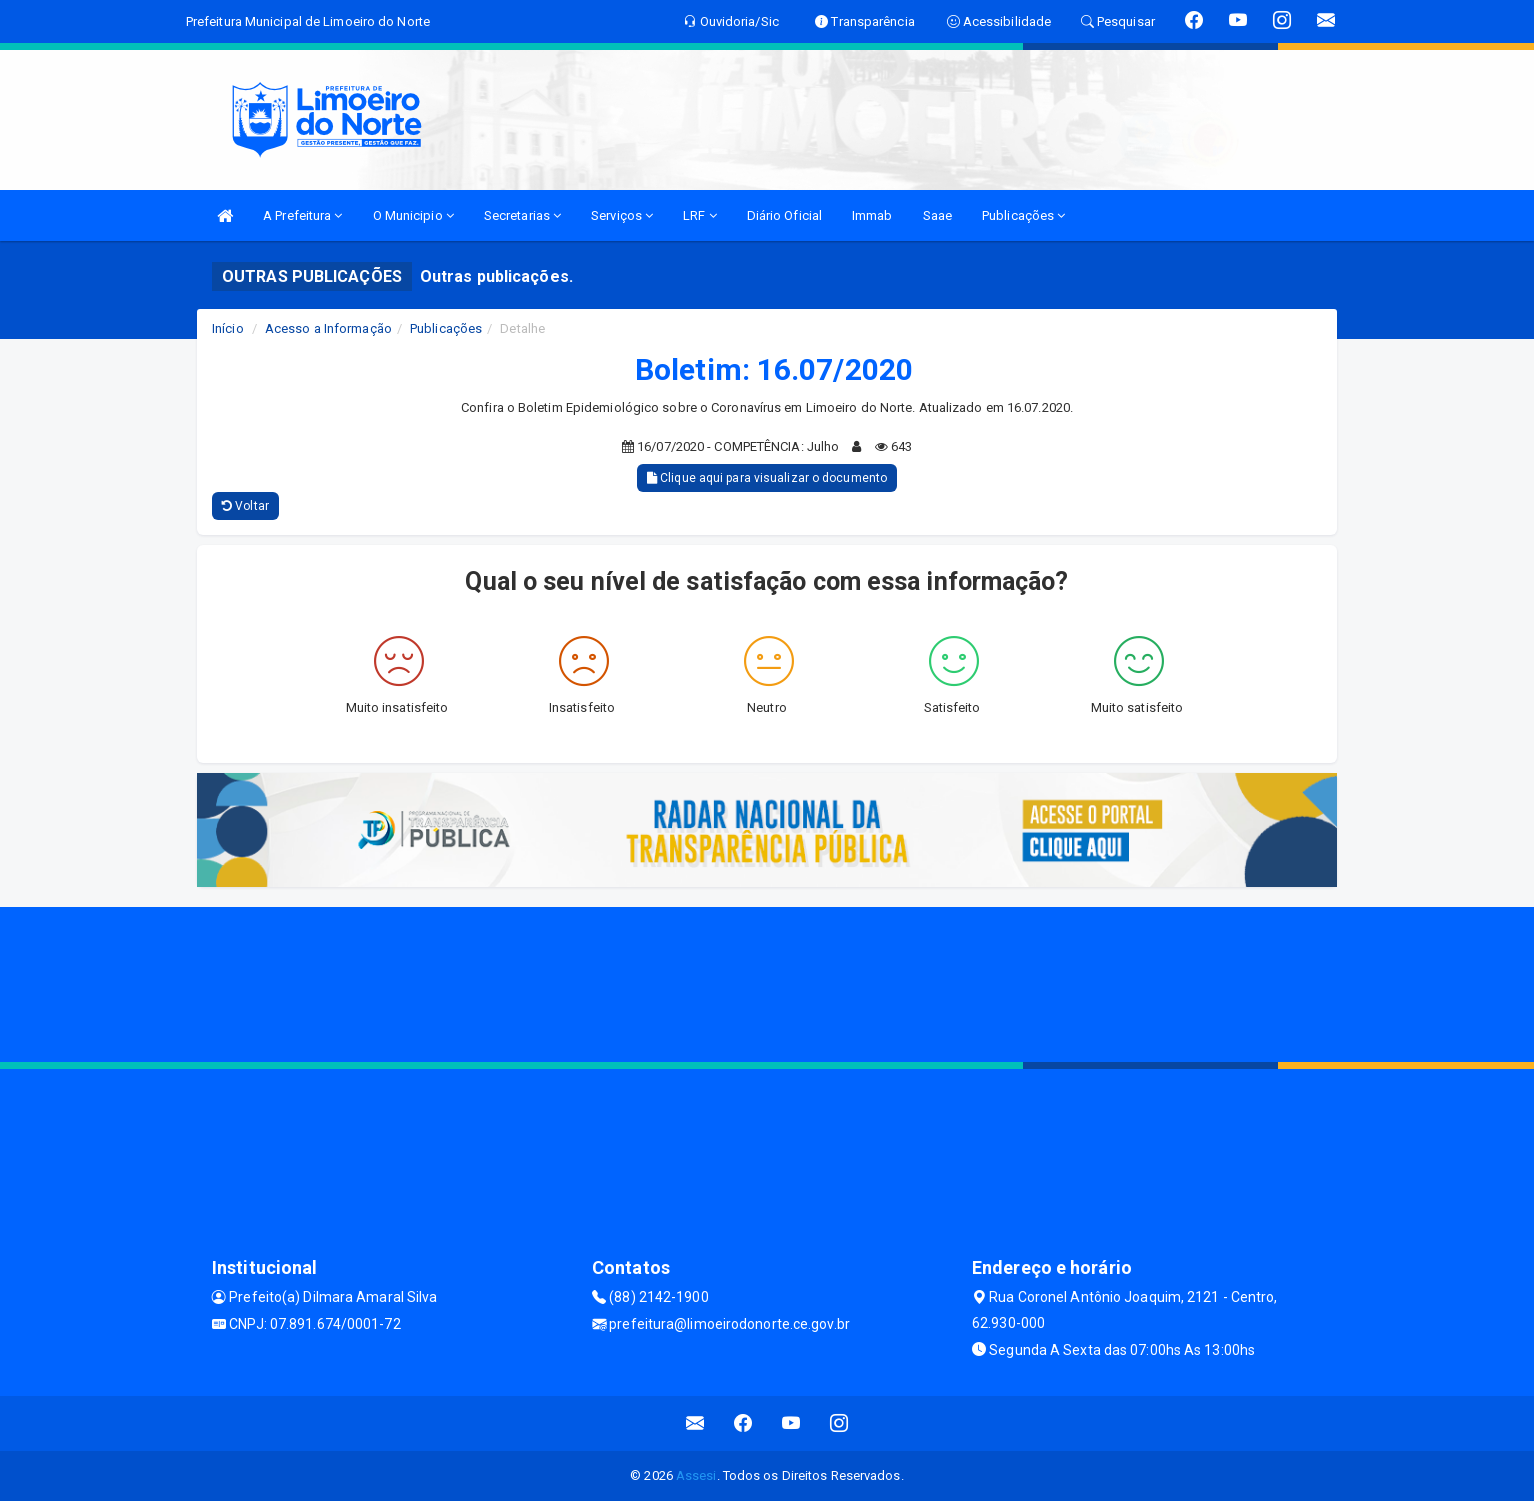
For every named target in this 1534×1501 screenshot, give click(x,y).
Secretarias (522, 215)
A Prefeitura (302, 215)
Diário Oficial (784, 215)
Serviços (622, 215)
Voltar (245, 506)
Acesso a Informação (328, 328)
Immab (872, 215)
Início (228, 328)
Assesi (696, 1475)
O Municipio (413, 215)
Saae (937, 215)
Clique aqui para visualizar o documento (767, 478)
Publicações (1023, 215)
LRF (700, 215)
